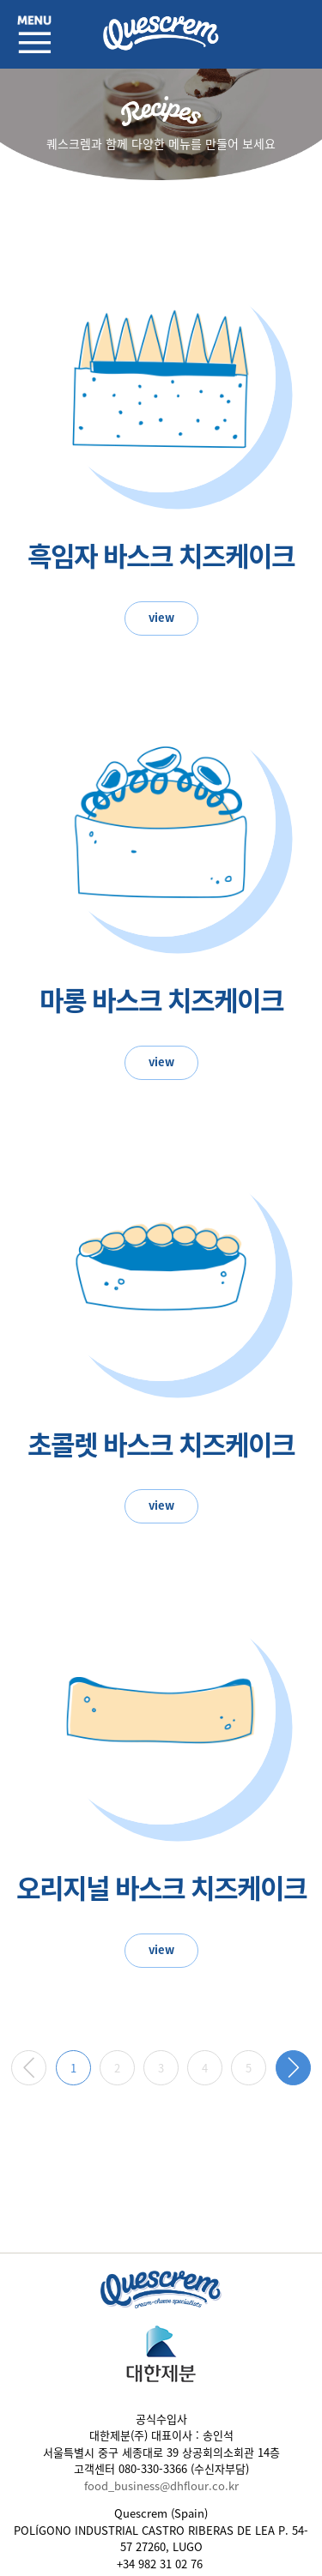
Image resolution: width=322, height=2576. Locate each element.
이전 (29, 2067)
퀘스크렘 (161, 34)
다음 (293, 2067)
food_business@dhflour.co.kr (161, 2485)
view (161, 617)
